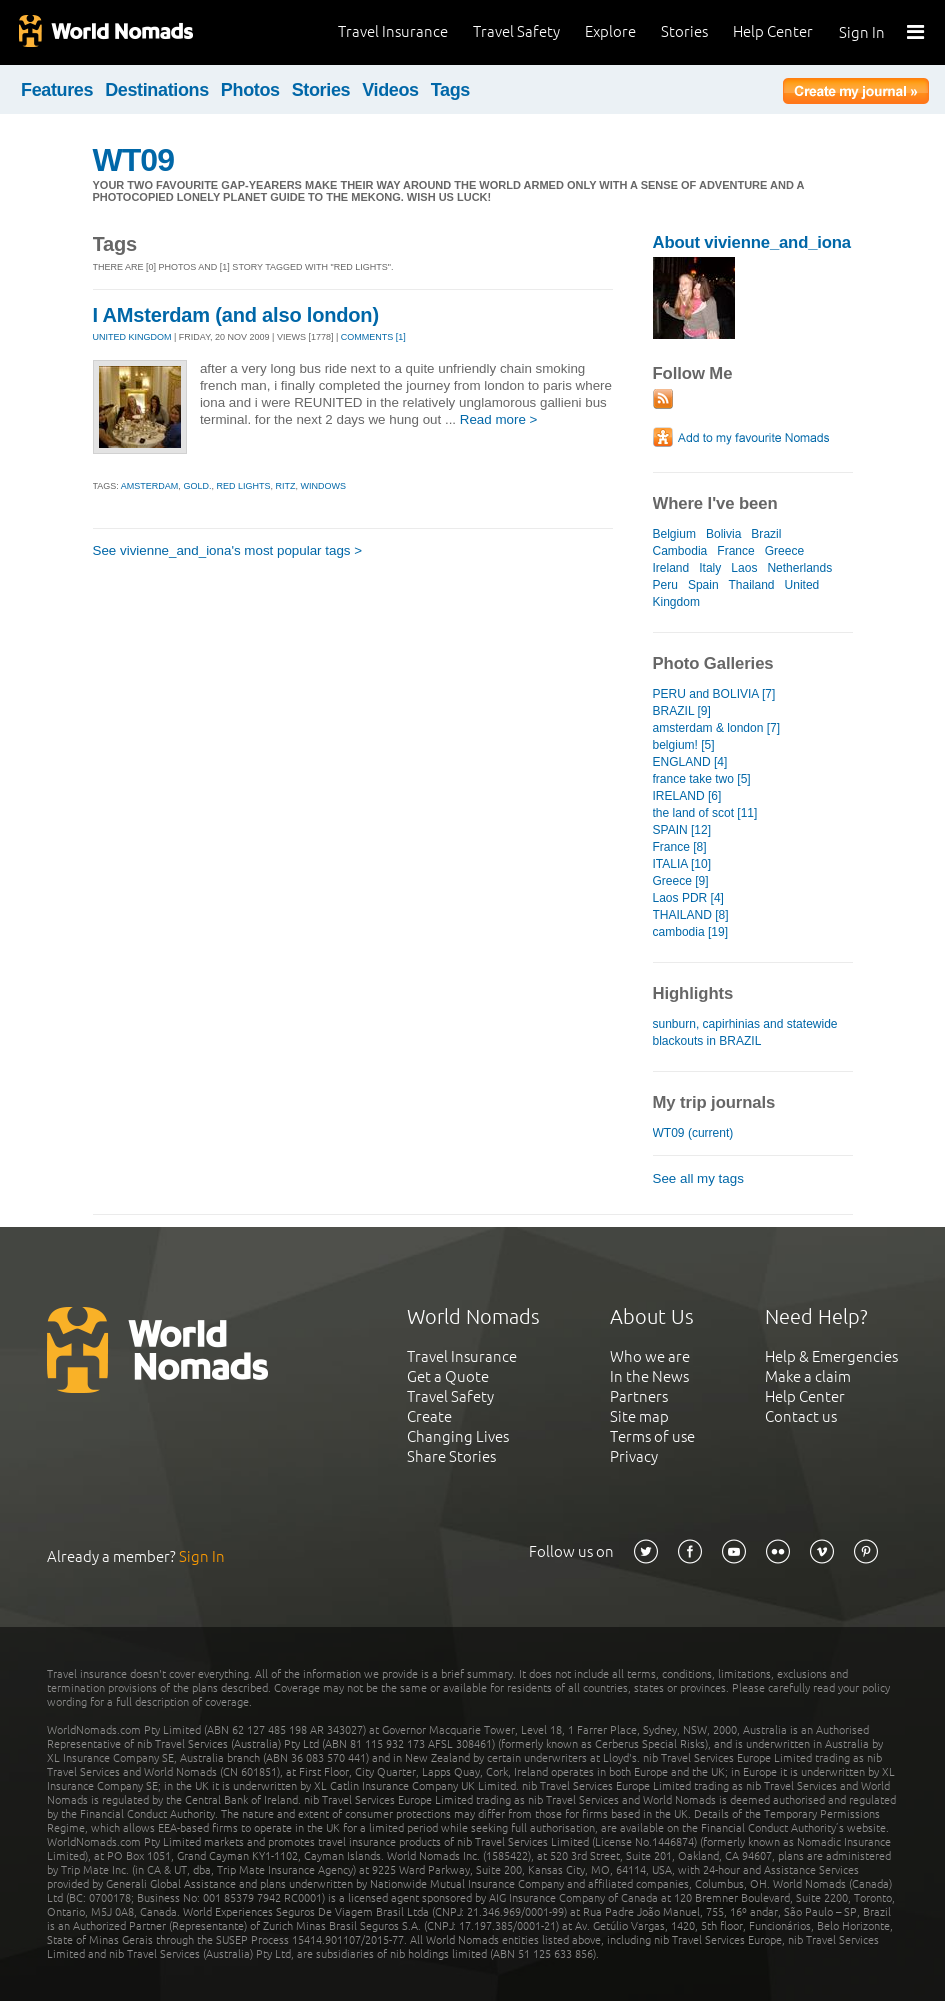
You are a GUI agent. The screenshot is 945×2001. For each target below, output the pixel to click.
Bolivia (723, 534)
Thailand (751, 585)
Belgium (674, 534)
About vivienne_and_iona (752, 242)
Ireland (671, 568)
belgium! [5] (684, 745)
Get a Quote (448, 1376)
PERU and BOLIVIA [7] (714, 694)
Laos (744, 568)
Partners (639, 1396)
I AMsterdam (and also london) (236, 315)
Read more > (499, 419)
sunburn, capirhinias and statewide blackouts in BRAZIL (745, 1032)
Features (57, 90)
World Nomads (105, 32)
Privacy (634, 1456)
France (735, 551)
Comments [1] (373, 337)
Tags (450, 90)
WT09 (134, 160)
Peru (665, 585)
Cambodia (680, 551)
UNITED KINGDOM (132, 337)
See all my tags (698, 1178)
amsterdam (150, 486)
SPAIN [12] (682, 830)
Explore (610, 31)
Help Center (773, 31)
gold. (197, 486)
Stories (684, 31)
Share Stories (451, 1456)
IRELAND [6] (687, 796)
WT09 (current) (693, 1133)
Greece (784, 551)
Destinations (157, 90)
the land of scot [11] (705, 813)
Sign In (862, 32)
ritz (285, 486)
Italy (710, 568)
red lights (243, 486)
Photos (250, 90)
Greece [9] (681, 881)
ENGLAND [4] (690, 762)
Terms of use (652, 1436)
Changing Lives (458, 1436)
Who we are (650, 1356)
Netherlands (799, 568)
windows (323, 486)
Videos (390, 90)
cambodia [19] (690, 932)
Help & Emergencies (831, 1356)
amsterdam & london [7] (717, 728)
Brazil (766, 534)
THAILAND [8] (691, 915)
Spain (703, 585)
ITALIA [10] (682, 864)
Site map (639, 1416)
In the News (649, 1376)
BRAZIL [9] (682, 711)
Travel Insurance (393, 31)
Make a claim (808, 1376)
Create (429, 1416)
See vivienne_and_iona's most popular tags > (228, 550)
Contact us (801, 1416)
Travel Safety (516, 31)
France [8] (680, 847)
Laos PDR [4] (688, 898)
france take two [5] (702, 779)
